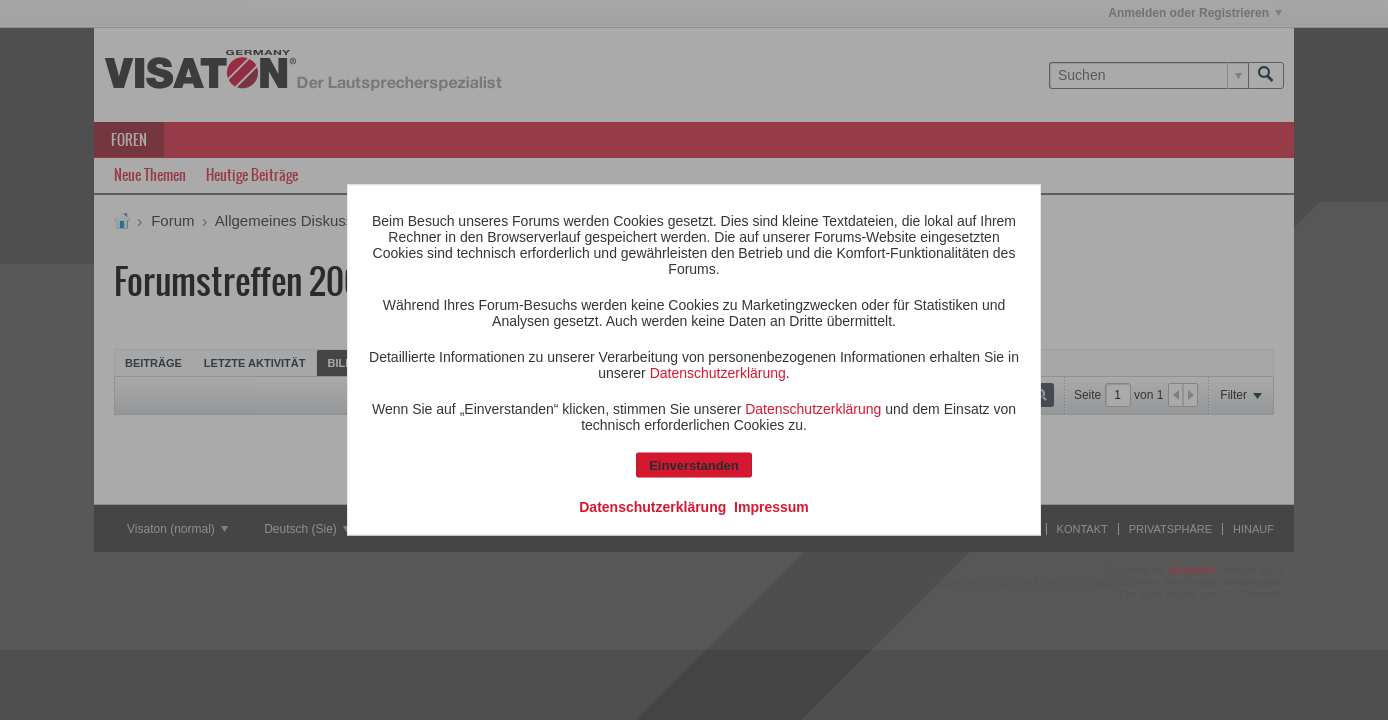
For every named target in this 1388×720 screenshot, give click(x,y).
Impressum (771, 507)
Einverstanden (694, 465)
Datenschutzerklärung (718, 373)
